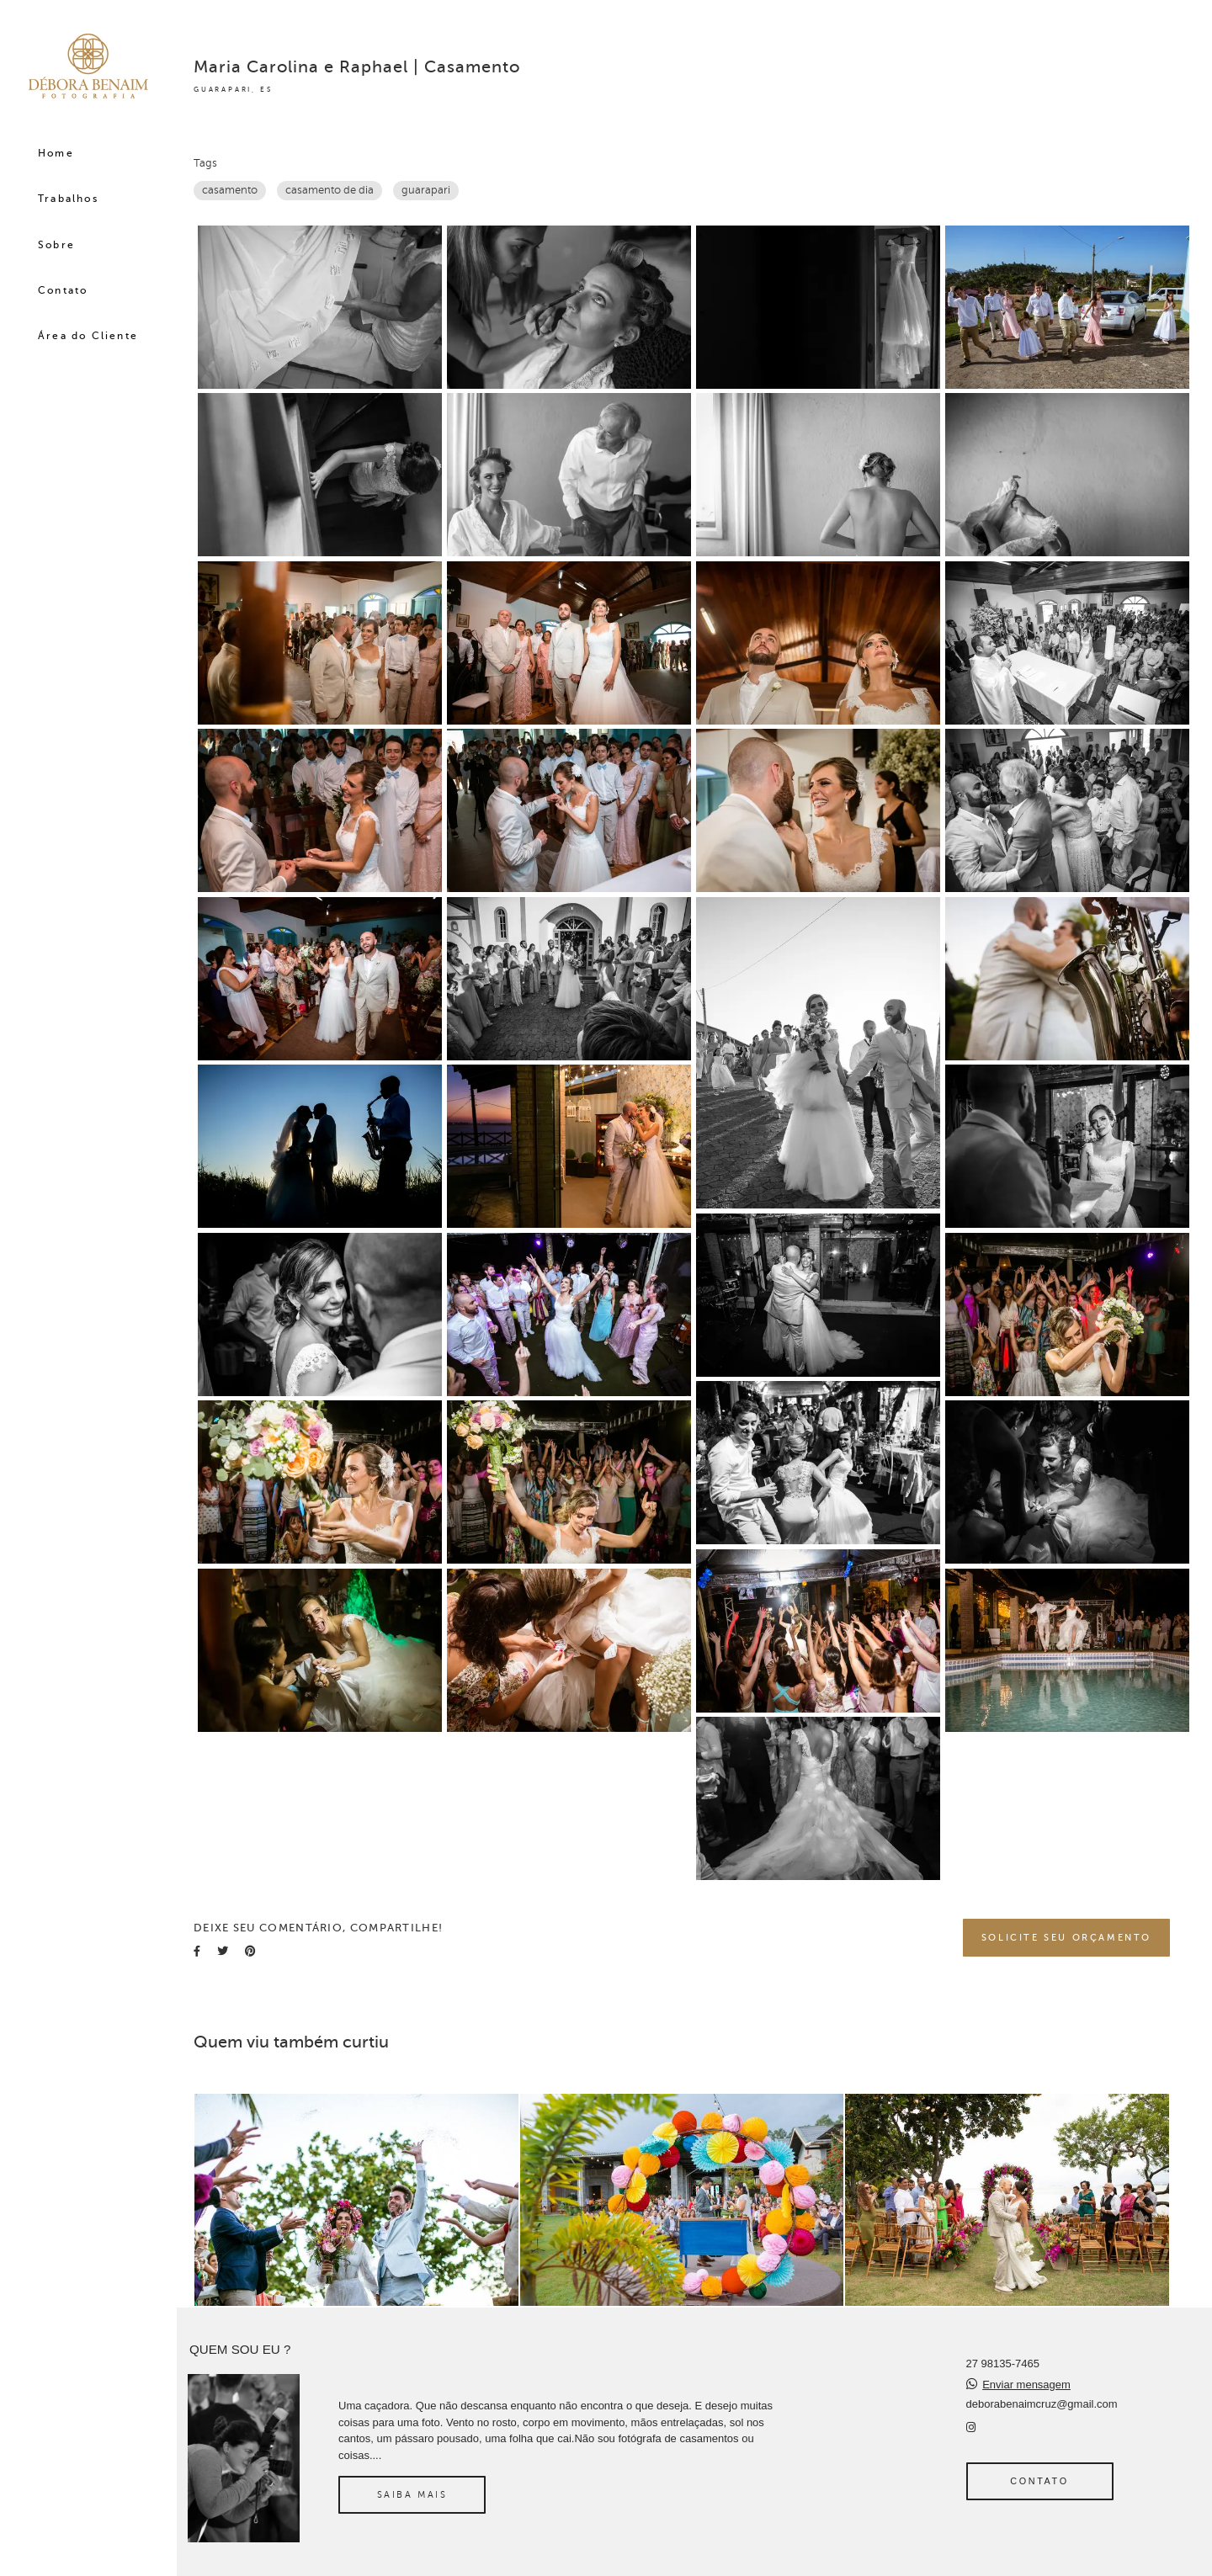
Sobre (56, 245)
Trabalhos (68, 198)
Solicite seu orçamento (1066, 1937)
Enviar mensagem (1026, 2384)
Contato (63, 290)
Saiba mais (412, 2494)
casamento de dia (329, 190)
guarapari (425, 190)
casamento (230, 190)
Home (56, 153)
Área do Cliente (88, 336)
